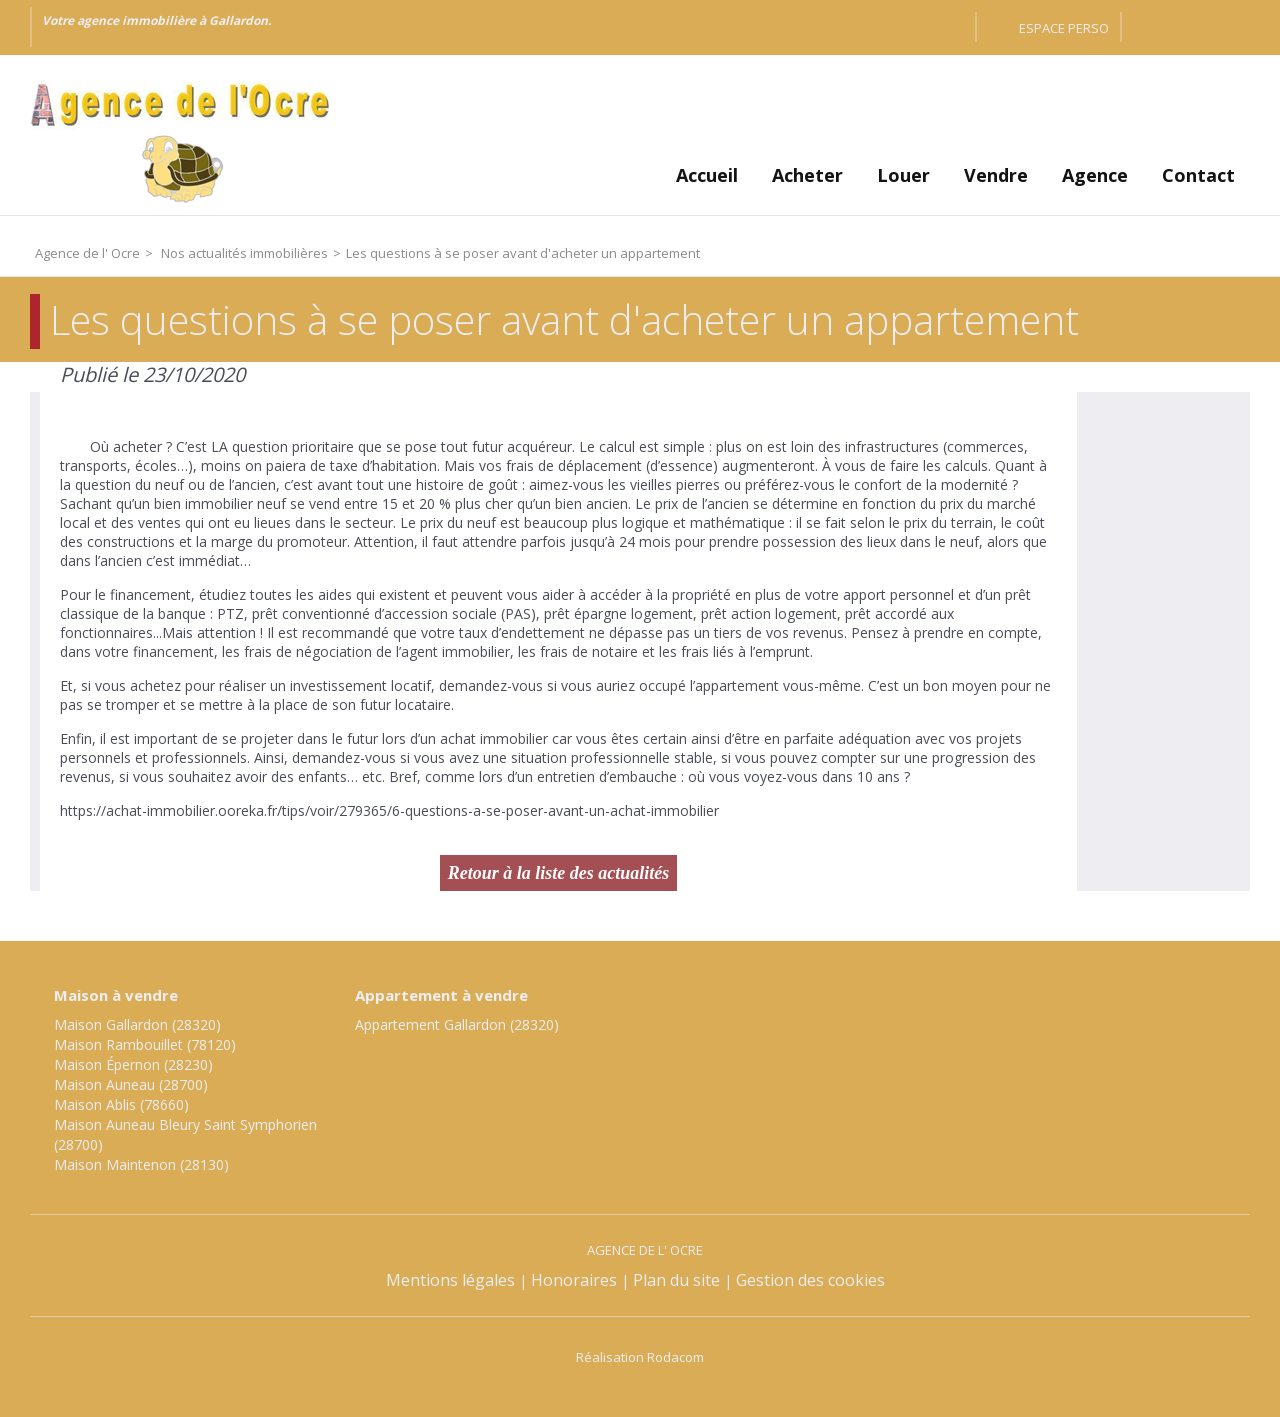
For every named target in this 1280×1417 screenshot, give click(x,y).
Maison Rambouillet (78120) (145, 1044)
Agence (1095, 175)
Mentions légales (450, 1280)
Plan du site (676, 1280)
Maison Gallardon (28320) (137, 1024)
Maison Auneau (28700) (131, 1084)
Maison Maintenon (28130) (141, 1164)
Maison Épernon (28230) (133, 1064)
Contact (1198, 175)
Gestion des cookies (810, 1280)
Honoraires (574, 1280)
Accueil (707, 175)
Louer (903, 175)
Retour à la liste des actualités (559, 873)
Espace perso (1064, 28)
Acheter (807, 175)
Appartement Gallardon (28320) (457, 1024)
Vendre (996, 175)
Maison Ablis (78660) (121, 1104)
